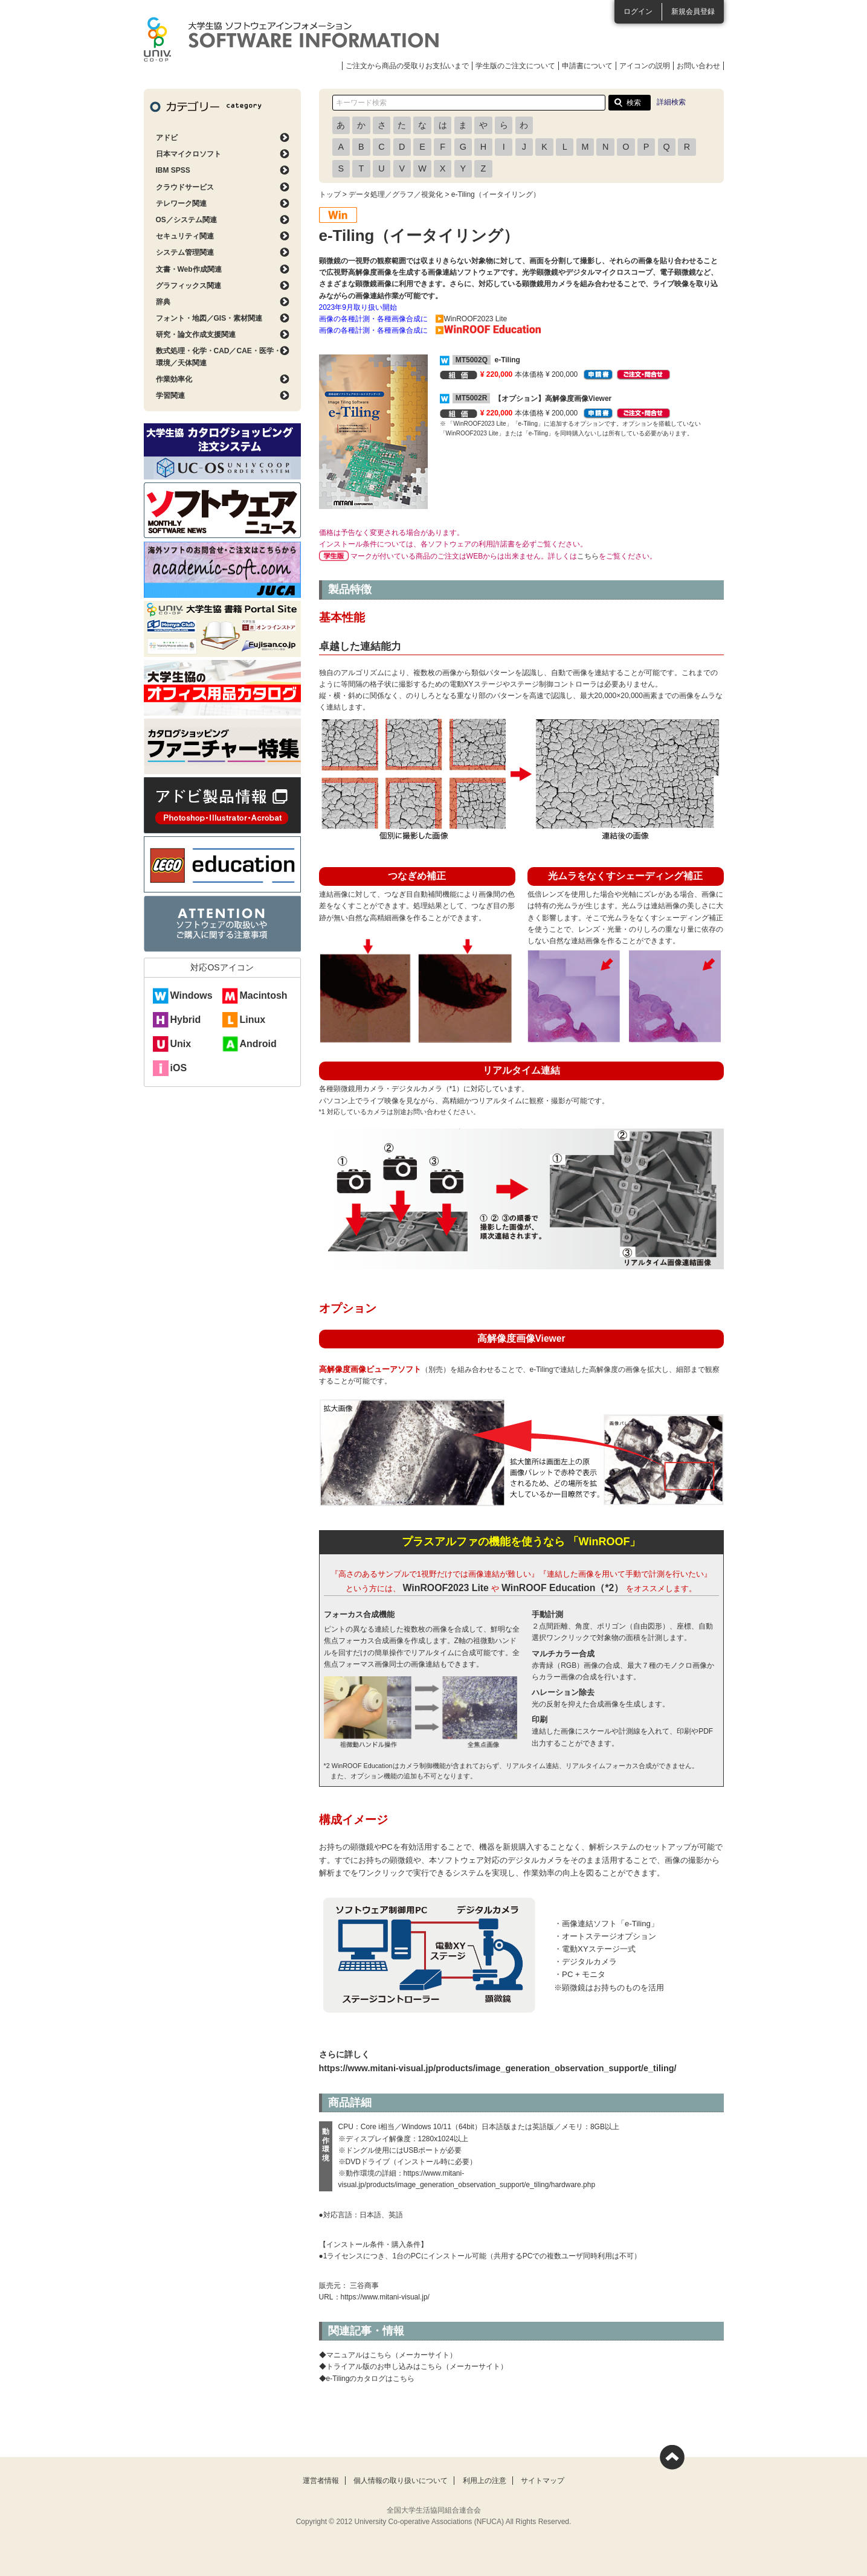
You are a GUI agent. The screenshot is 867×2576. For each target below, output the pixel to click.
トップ (330, 194)
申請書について (587, 66)
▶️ (488, 330)
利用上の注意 (484, 2480)
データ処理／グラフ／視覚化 (396, 194)
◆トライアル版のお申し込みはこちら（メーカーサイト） (413, 2366)
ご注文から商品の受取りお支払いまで (407, 66)
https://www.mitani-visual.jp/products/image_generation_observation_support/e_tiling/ (498, 2068)
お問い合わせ (698, 66)
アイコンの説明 (644, 66)
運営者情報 (321, 2480)
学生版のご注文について (515, 66)
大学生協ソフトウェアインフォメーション (291, 39)
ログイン (638, 11)
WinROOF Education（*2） (562, 1588)
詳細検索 (671, 102)
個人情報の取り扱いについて (400, 2480)
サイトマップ (542, 2480)
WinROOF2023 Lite (446, 1588)
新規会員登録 (693, 11)
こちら (588, 556)
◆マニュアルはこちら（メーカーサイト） (388, 2355)
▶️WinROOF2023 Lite (471, 319)
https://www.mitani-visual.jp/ (385, 2297)
